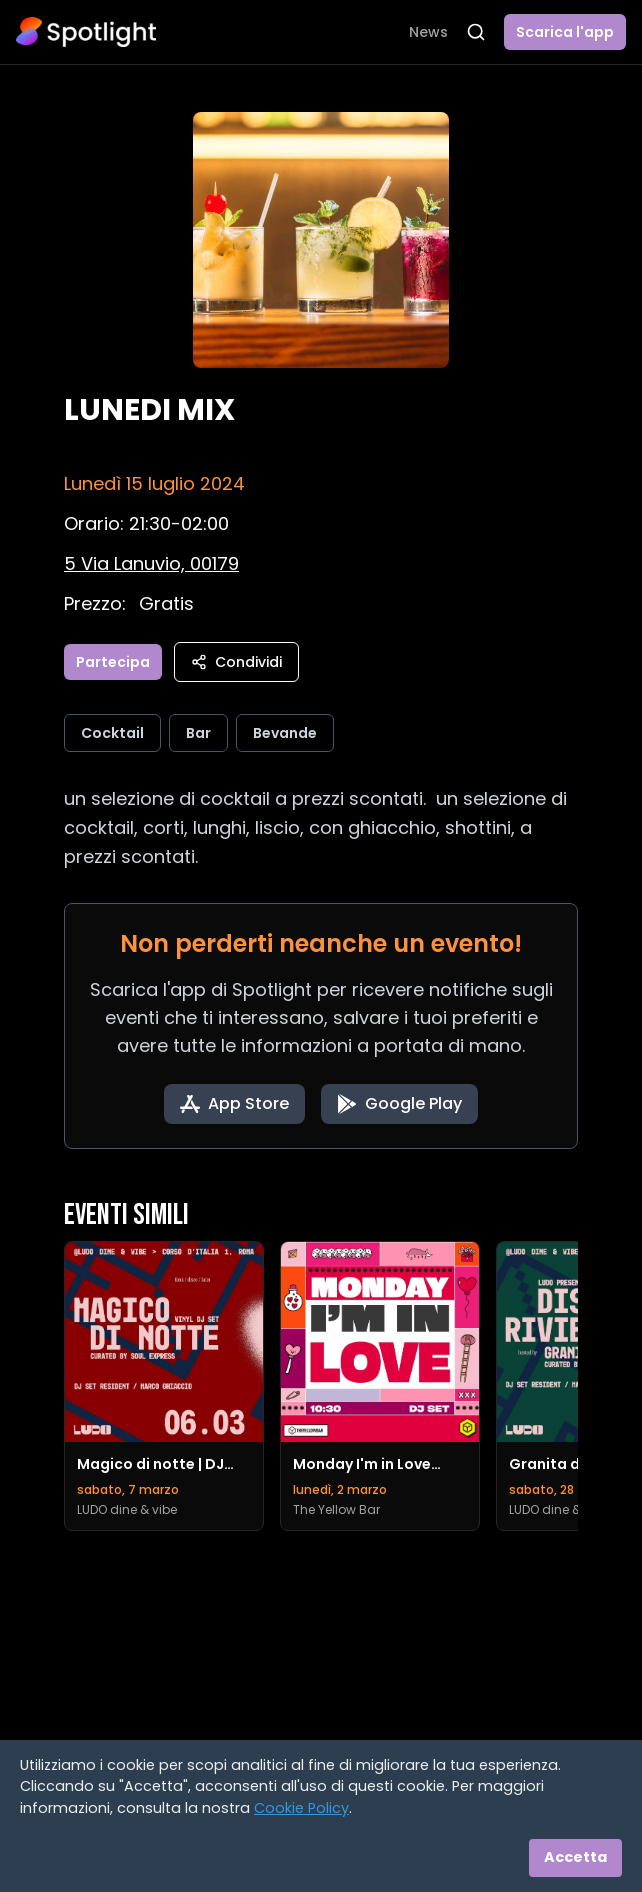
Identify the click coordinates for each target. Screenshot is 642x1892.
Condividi (236, 662)
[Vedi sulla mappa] (151, 563)
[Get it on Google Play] (399, 1104)
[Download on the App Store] (234, 1104)
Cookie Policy (301, 1808)
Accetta (575, 1857)
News (428, 32)
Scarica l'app (565, 32)
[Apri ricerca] (476, 32)
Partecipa (113, 662)
